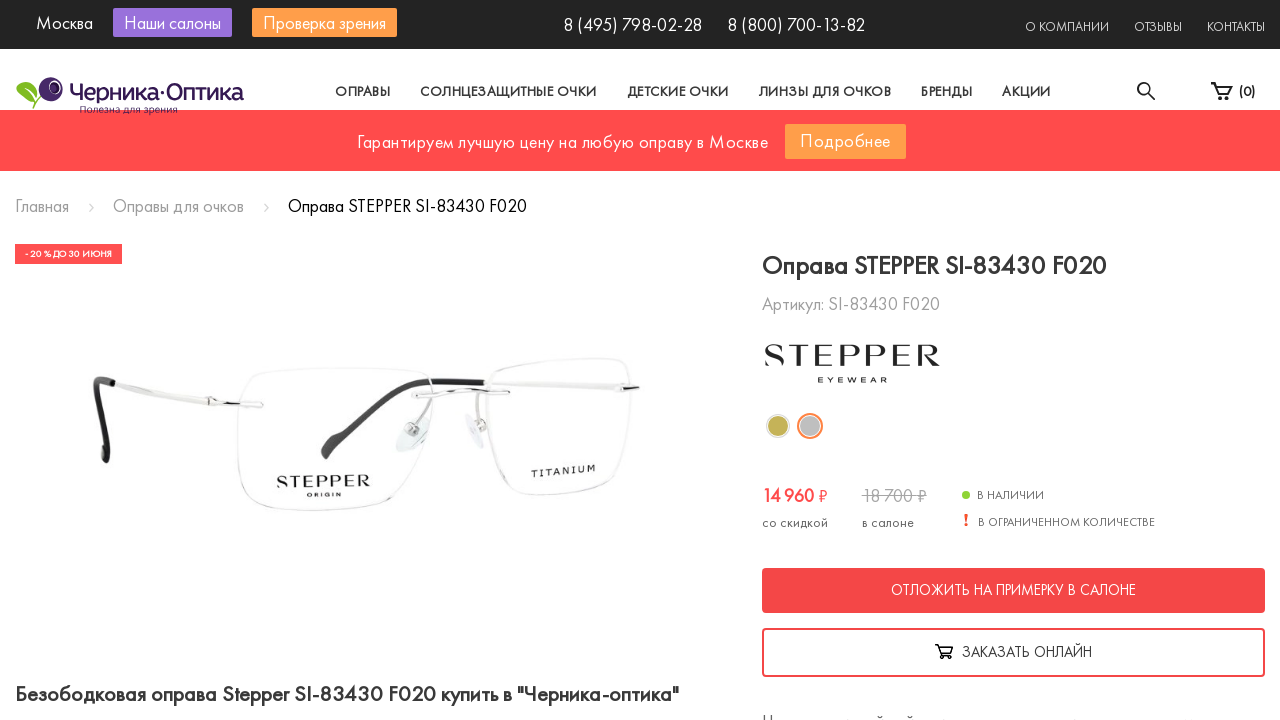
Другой (730, 153)
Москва (454, 153)
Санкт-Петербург (593, 153)
